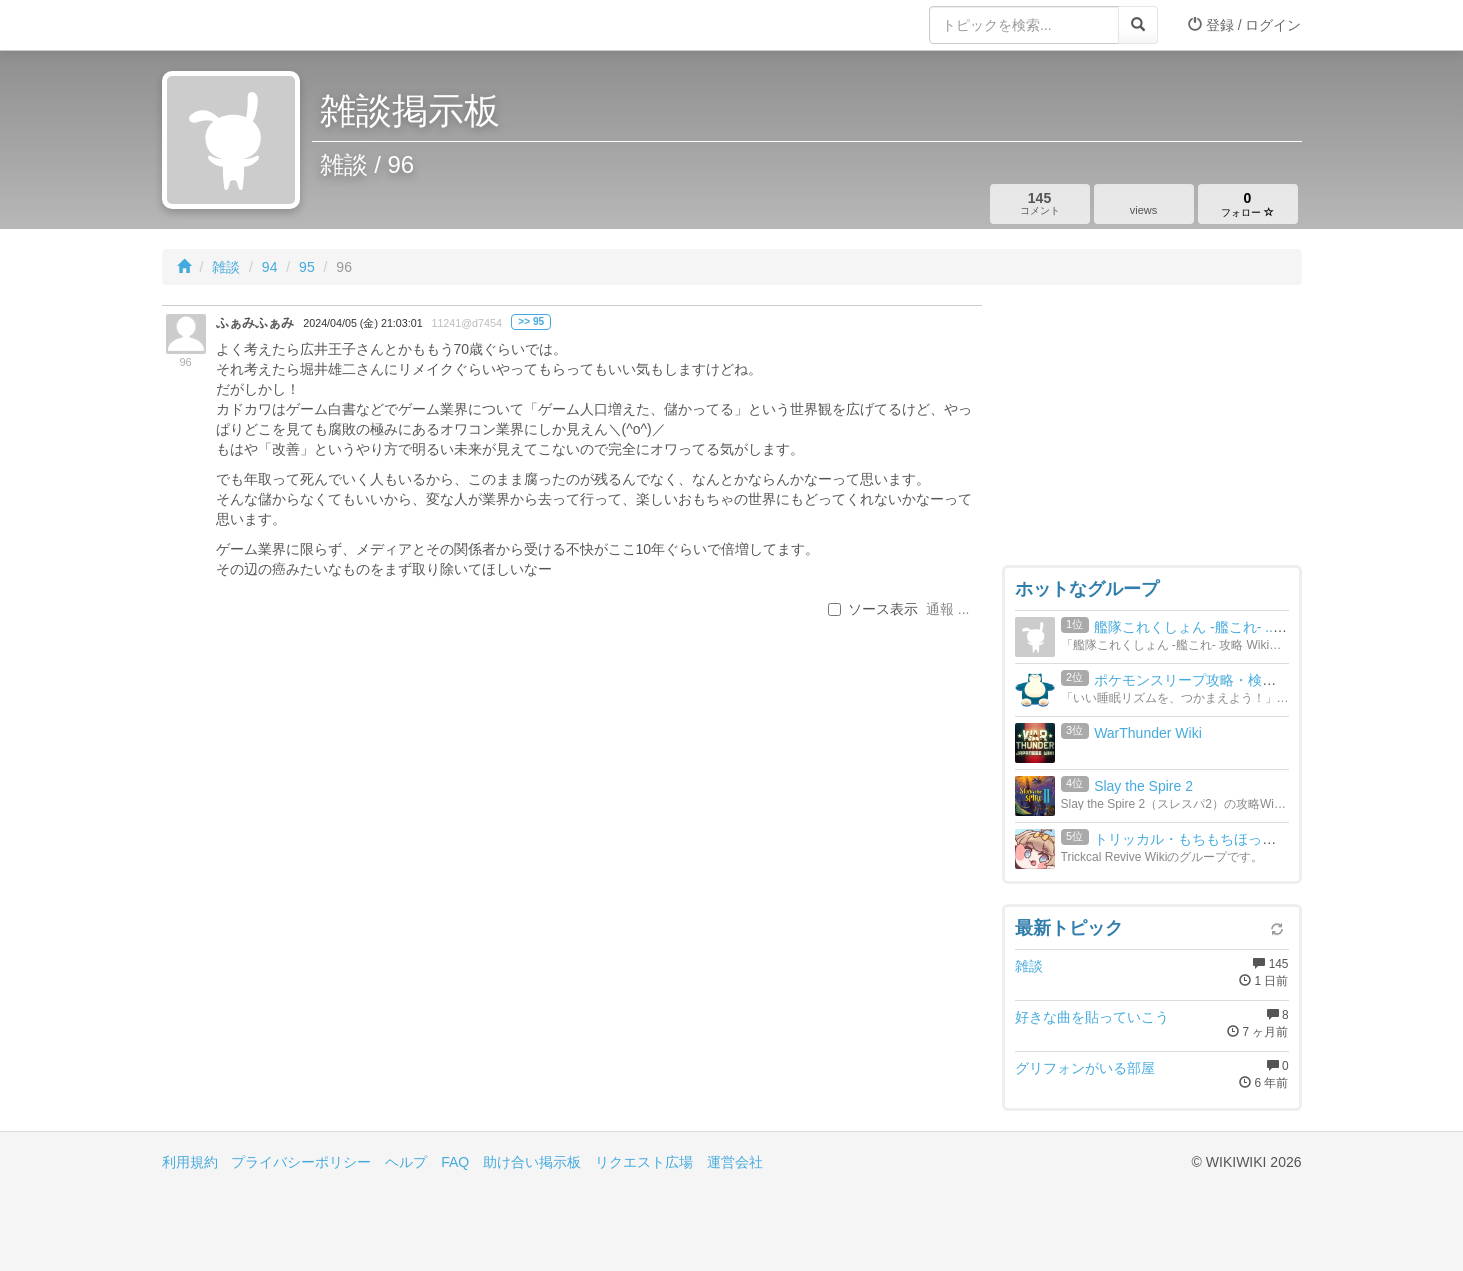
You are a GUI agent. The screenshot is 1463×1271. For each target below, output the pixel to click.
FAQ (455, 1162)
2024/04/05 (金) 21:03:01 (362, 323)
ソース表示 (873, 609)
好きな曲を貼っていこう (1092, 1017)
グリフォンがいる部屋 (1085, 1068)
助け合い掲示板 (532, 1162)
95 (307, 267)
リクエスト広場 (644, 1162)
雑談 (226, 267)
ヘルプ (406, 1162)
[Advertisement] (1152, 430)
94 (270, 267)
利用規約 (190, 1162)
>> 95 (531, 321)
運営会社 (735, 1162)
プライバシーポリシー (301, 1162)
